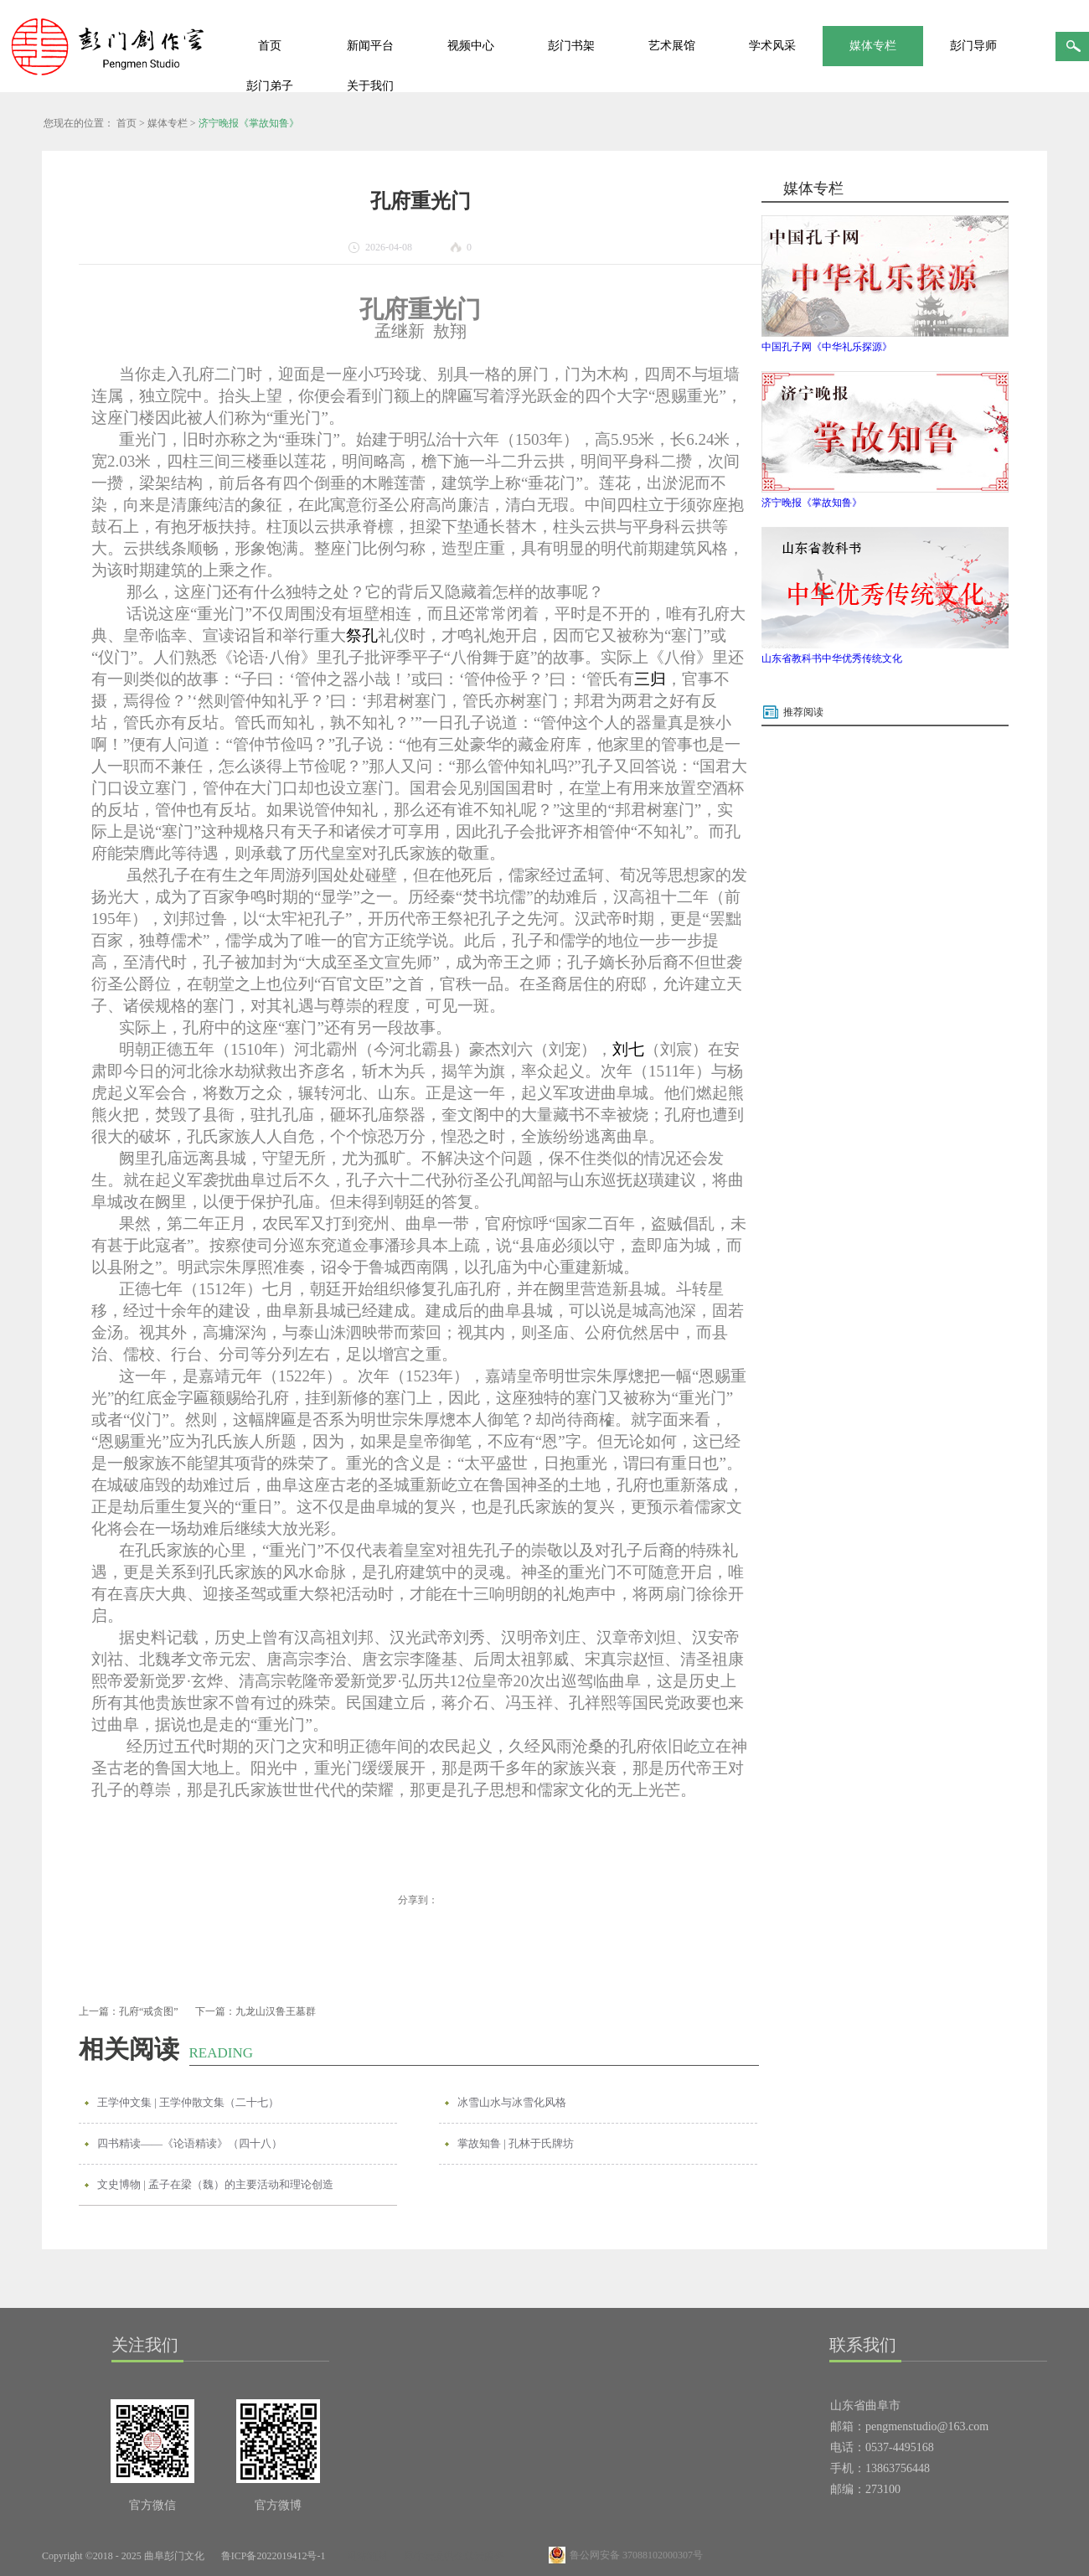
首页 (269, 45)
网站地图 (364, 2556)
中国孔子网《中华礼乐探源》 (826, 347)
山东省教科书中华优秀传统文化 (831, 658)
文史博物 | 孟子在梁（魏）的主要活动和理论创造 (215, 2184)
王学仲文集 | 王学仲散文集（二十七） (188, 2102)
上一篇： (128, 2011)
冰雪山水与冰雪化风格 (511, 2102)
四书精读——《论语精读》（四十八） (189, 2143)
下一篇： (255, 2011)
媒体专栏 (167, 123)
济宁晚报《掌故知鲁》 (249, 123)
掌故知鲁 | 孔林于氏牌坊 (515, 2143)
